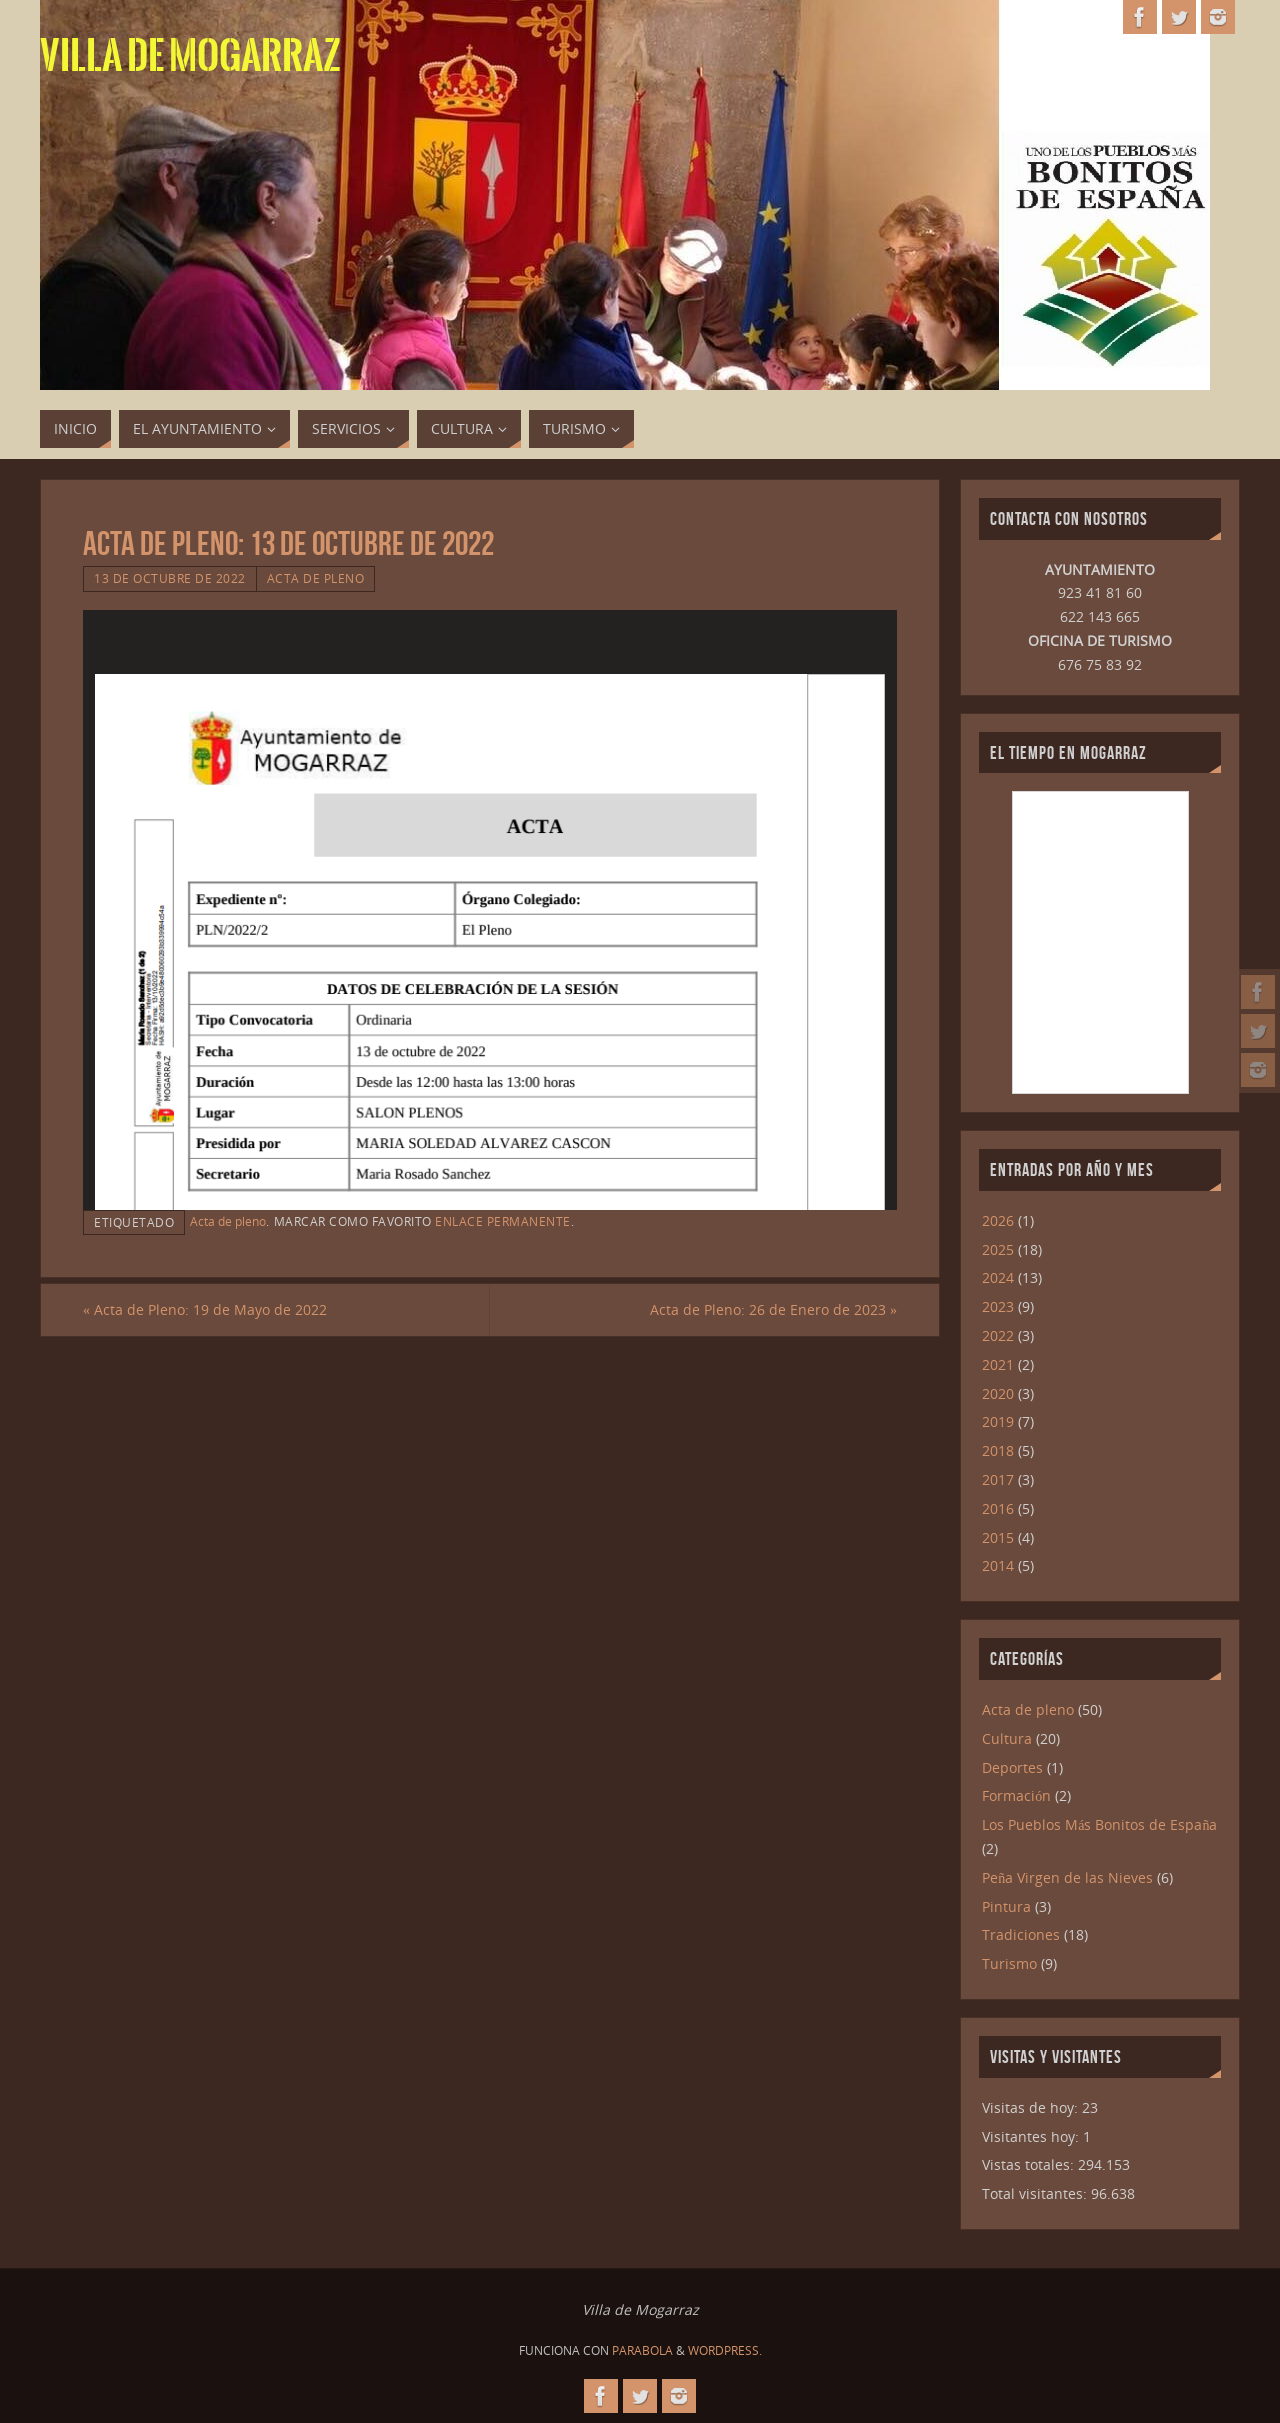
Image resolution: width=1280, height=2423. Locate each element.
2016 (998, 1508)
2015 (998, 1537)
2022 (998, 1335)
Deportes (1012, 1767)
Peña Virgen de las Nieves (1067, 1877)
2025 (998, 1249)
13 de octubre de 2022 (170, 578)
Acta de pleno (316, 578)
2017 (998, 1479)
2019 (998, 1421)
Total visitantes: (1036, 2193)
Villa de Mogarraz (190, 56)
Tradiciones (1021, 1934)
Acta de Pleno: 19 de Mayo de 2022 (205, 1309)
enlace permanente (503, 1221)
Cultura (1007, 1738)
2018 (998, 1450)
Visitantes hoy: (1032, 2136)
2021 (998, 1364)
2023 (998, 1306)
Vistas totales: (1030, 2164)
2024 (998, 1277)
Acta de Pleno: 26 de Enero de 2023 (773, 1309)
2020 (998, 1393)
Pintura (1006, 1906)
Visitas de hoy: (1032, 2107)
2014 (998, 1565)
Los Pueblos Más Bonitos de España (1099, 1824)
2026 (998, 1220)
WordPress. (725, 2350)
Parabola (642, 2350)
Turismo (1009, 1963)
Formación (1016, 1795)
